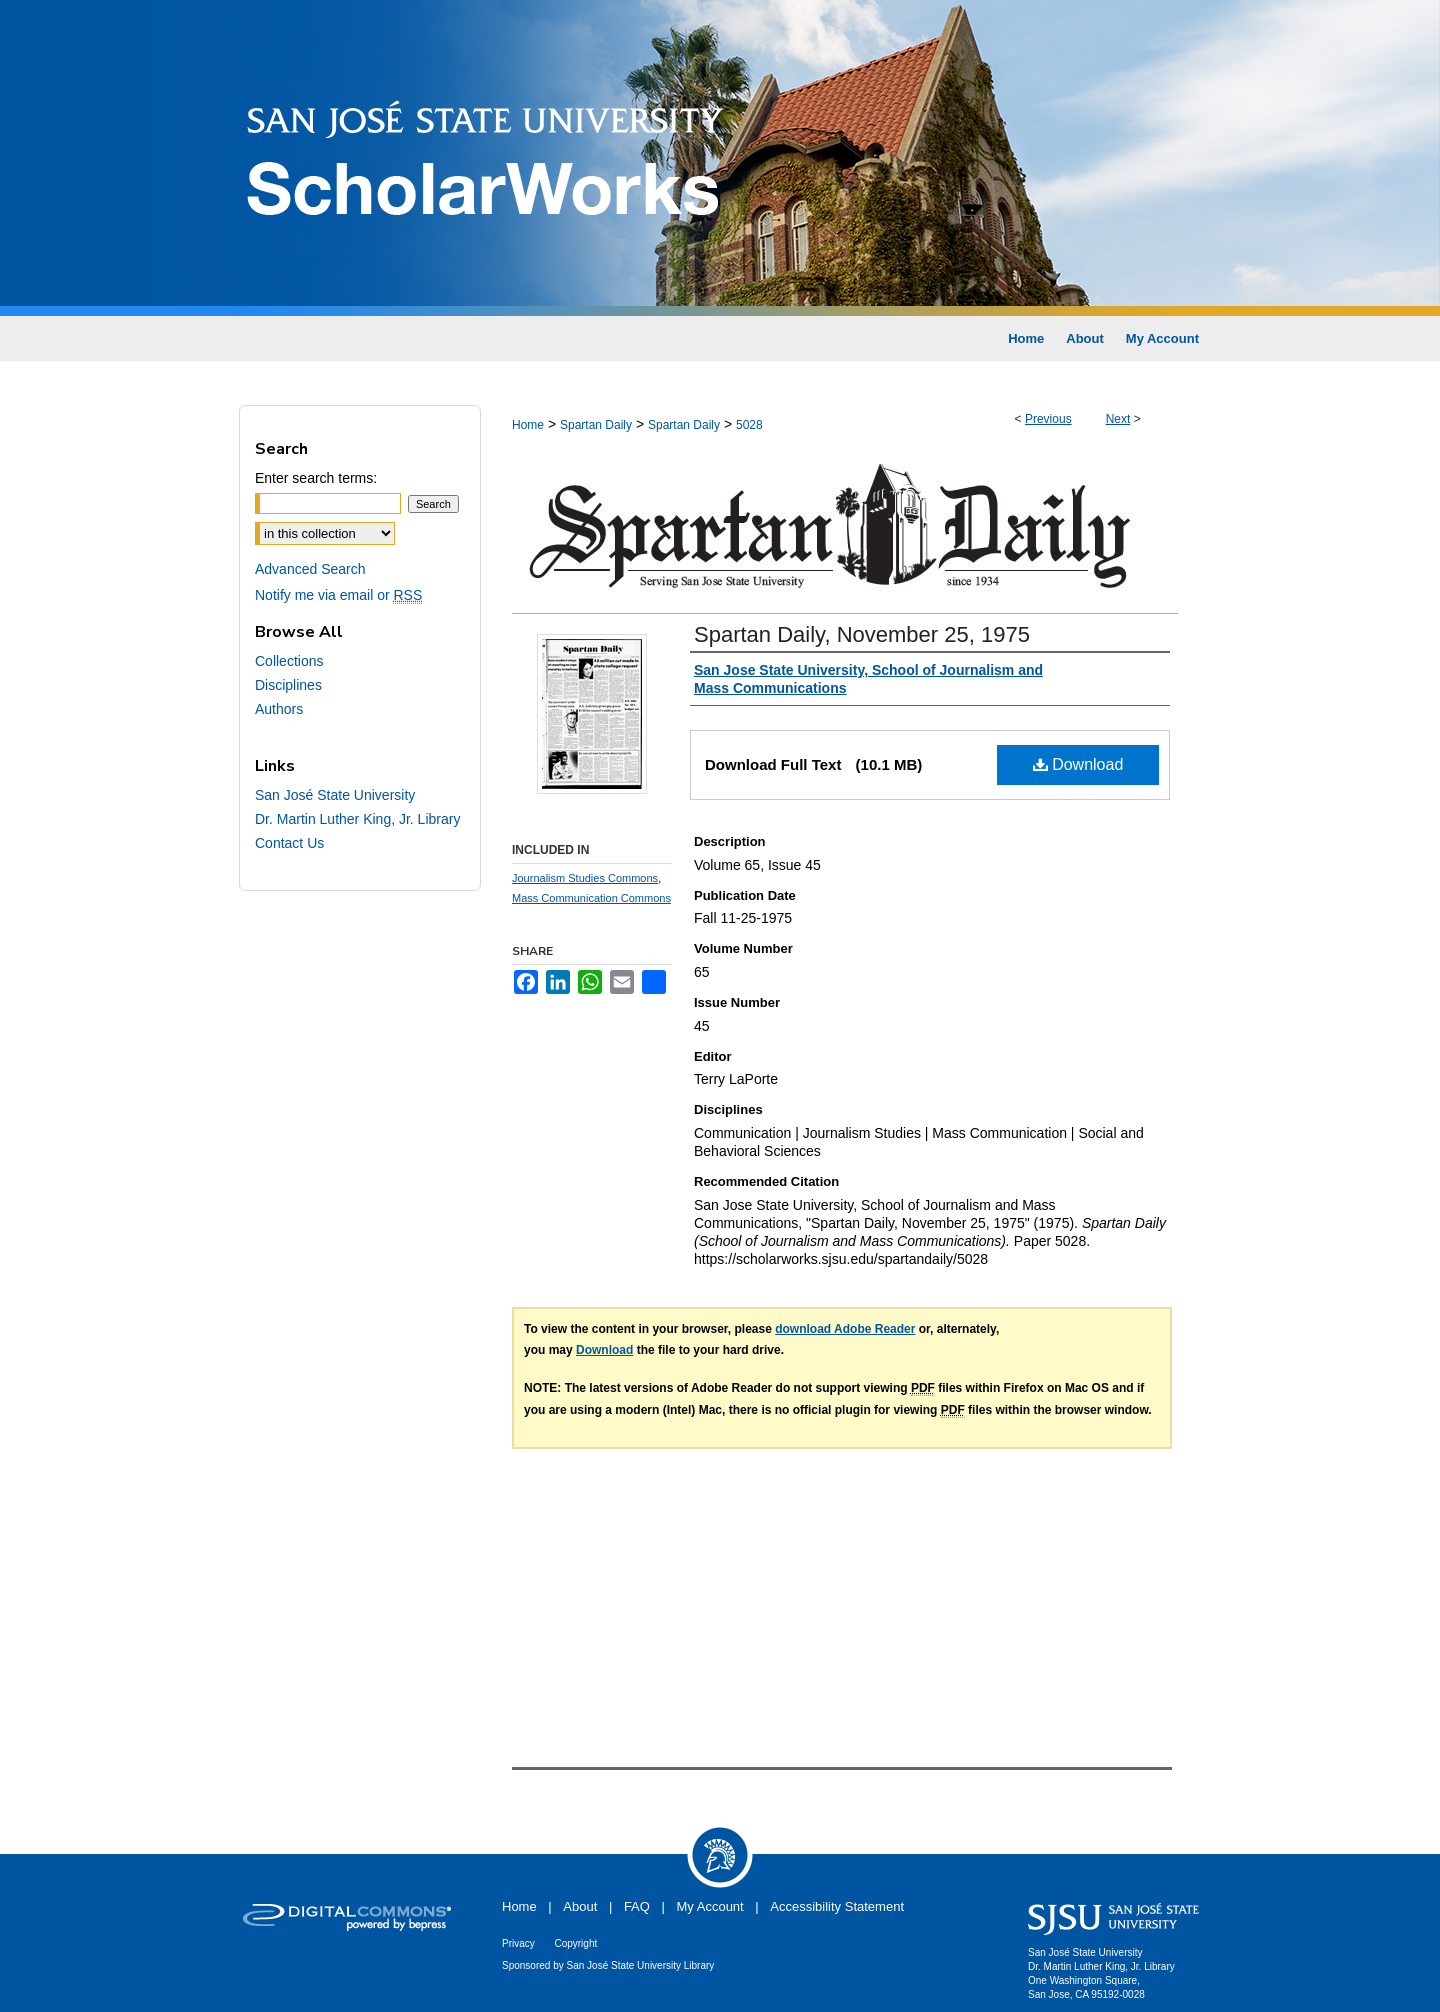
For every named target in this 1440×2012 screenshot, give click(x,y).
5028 (749, 425)
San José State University (335, 795)
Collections (289, 661)
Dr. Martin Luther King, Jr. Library (357, 819)
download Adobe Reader (845, 1329)
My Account (710, 1906)
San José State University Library (641, 1965)
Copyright (575, 1943)
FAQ (637, 1906)
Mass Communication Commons (591, 898)
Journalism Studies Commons (585, 878)
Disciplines (288, 685)
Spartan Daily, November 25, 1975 (862, 634)
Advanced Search (310, 569)
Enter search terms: (316, 478)
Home (528, 425)
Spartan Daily (596, 425)
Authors (279, 709)
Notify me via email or (338, 595)
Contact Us (289, 843)
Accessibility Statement (837, 1906)
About (580, 1906)
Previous (1048, 419)
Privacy (518, 1943)
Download (1078, 764)
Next (1118, 419)
